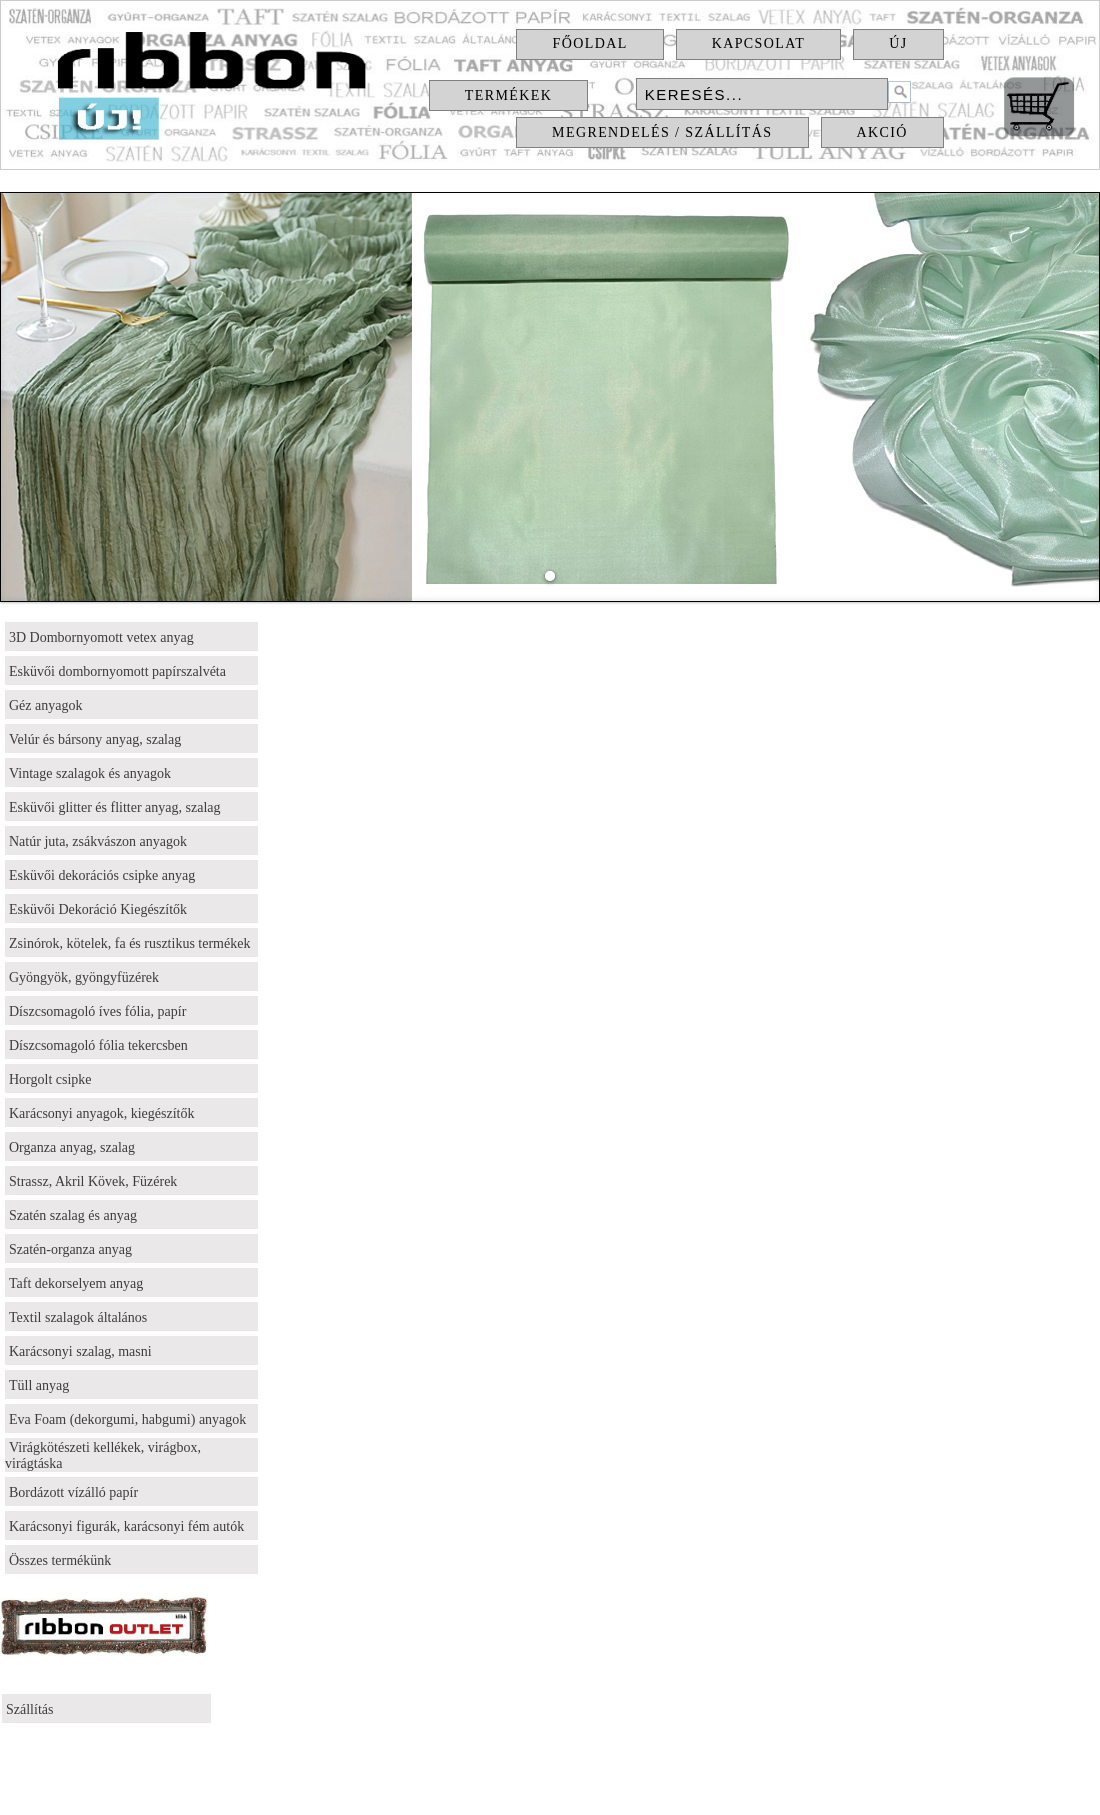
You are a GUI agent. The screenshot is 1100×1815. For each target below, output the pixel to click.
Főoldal (589, 43)
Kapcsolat (759, 43)
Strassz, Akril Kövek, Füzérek (93, 1181)
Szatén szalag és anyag (73, 1215)
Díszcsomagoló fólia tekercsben (98, 1045)
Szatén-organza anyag (70, 1249)
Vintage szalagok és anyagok (90, 773)
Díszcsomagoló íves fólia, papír (97, 1011)
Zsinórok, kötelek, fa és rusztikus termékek (129, 943)
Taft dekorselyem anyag (76, 1283)
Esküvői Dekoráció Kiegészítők (98, 909)
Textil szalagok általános (78, 1317)
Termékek (508, 95)
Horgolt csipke (50, 1079)
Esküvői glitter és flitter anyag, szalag (115, 807)
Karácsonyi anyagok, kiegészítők (101, 1113)
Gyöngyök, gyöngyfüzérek (84, 977)
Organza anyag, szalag (72, 1147)
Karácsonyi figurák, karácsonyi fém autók (126, 1526)
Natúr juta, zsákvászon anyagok (98, 841)
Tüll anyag (39, 1385)
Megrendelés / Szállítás (662, 132)
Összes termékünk (60, 1560)
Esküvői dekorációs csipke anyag (102, 875)
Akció (882, 132)
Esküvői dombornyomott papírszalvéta (117, 671)
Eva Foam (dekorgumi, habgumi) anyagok (127, 1419)
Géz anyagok (45, 705)
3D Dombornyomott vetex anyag (101, 637)
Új (898, 43)
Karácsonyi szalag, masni (80, 1351)
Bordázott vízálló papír (73, 1492)
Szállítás (29, 1709)
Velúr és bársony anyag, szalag (95, 739)
